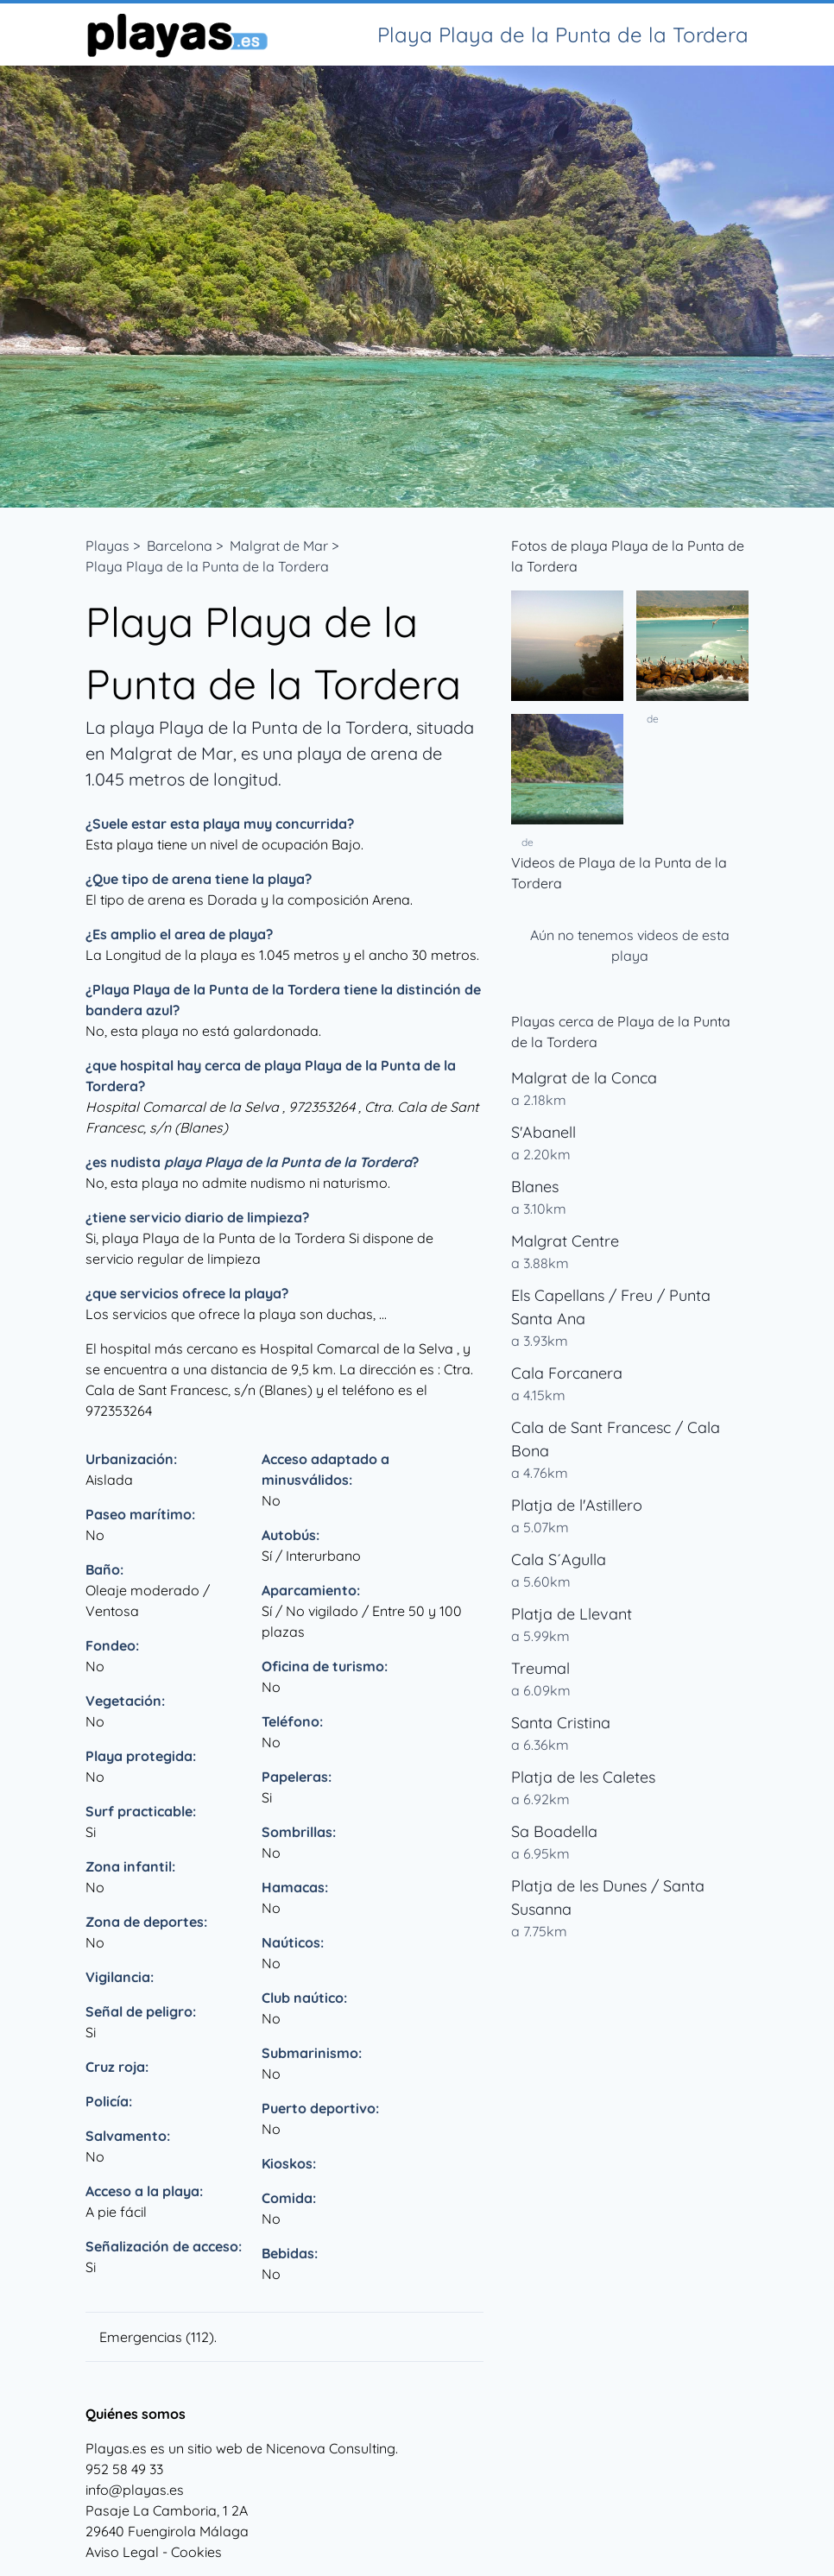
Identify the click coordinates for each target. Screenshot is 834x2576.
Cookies (196, 2551)
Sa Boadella (554, 1831)
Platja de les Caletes (583, 1777)
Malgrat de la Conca (584, 1078)
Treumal (540, 1668)
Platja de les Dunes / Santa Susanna (607, 1897)
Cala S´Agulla (558, 1559)
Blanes (535, 1186)
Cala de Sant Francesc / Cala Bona (615, 1439)
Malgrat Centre (565, 1241)
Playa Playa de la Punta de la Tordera (207, 566)
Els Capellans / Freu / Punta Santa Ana (611, 1307)
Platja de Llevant (571, 1614)
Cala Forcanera (566, 1373)
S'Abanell (543, 1132)
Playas (107, 545)
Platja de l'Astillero (576, 1505)
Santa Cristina (560, 1723)
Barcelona (179, 545)
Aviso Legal (122, 2551)
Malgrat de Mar (279, 545)
